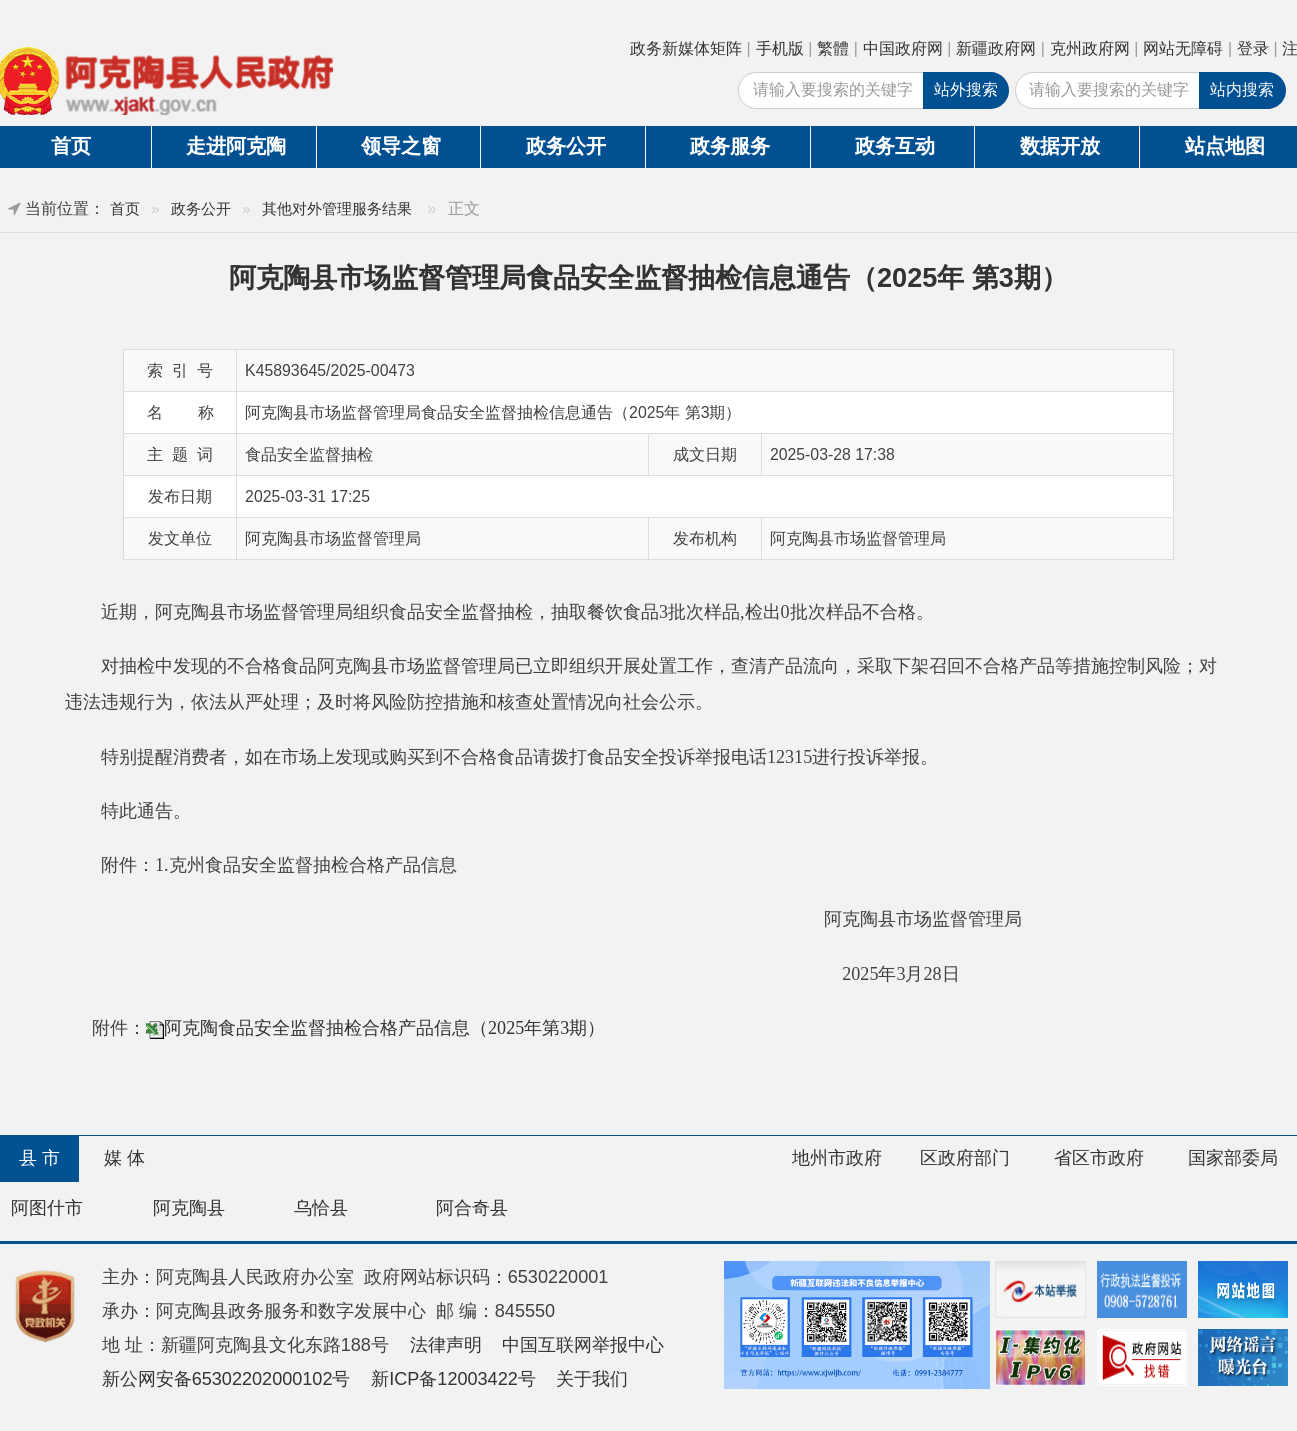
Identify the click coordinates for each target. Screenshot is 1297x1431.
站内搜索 (1242, 89)
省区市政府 (1099, 1158)
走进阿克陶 (236, 146)
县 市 (39, 1158)
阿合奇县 (472, 1208)
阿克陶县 (189, 1208)
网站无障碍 (1183, 48)
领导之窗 (401, 146)
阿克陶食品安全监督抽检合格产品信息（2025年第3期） (384, 1028)
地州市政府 (837, 1158)
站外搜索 (966, 89)
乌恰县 (321, 1208)
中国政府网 (903, 48)
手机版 (780, 48)
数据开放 (1060, 146)
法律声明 (446, 1345)
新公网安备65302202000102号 (226, 1379)
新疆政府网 (996, 48)
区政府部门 (965, 1158)
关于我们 (592, 1379)
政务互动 (895, 146)
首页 (125, 208)
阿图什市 (47, 1208)
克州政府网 (1090, 48)
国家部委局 (1233, 1158)
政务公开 (566, 146)
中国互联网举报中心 (583, 1345)
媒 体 (124, 1158)
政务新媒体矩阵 (686, 48)
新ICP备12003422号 (453, 1379)
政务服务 (730, 146)
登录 (1253, 48)
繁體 (833, 48)
